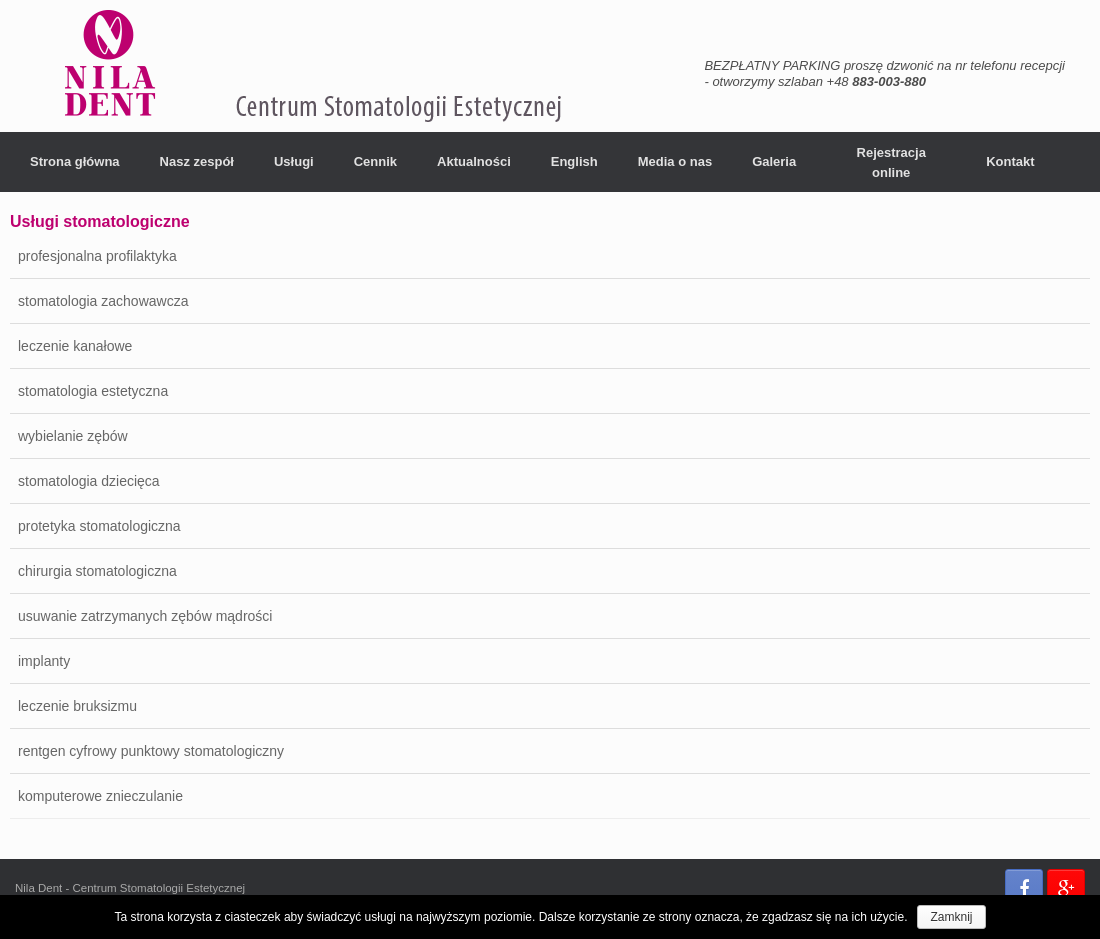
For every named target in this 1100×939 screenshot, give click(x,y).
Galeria (774, 161)
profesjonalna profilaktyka (97, 256)
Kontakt (1010, 161)
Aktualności (474, 161)
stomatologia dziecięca (89, 481)
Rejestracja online (891, 162)
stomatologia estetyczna (93, 391)
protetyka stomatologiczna (99, 526)
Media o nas (675, 161)
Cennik (375, 161)
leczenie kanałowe (75, 346)
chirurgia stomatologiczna (97, 571)
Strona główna (75, 161)
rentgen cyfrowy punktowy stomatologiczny (151, 751)
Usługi (294, 161)
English (574, 161)
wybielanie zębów (73, 436)
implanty (44, 661)
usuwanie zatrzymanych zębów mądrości (145, 616)
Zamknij (951, 917)
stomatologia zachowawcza (103, 301)
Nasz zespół (197, 161)
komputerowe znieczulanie (100, 796)
